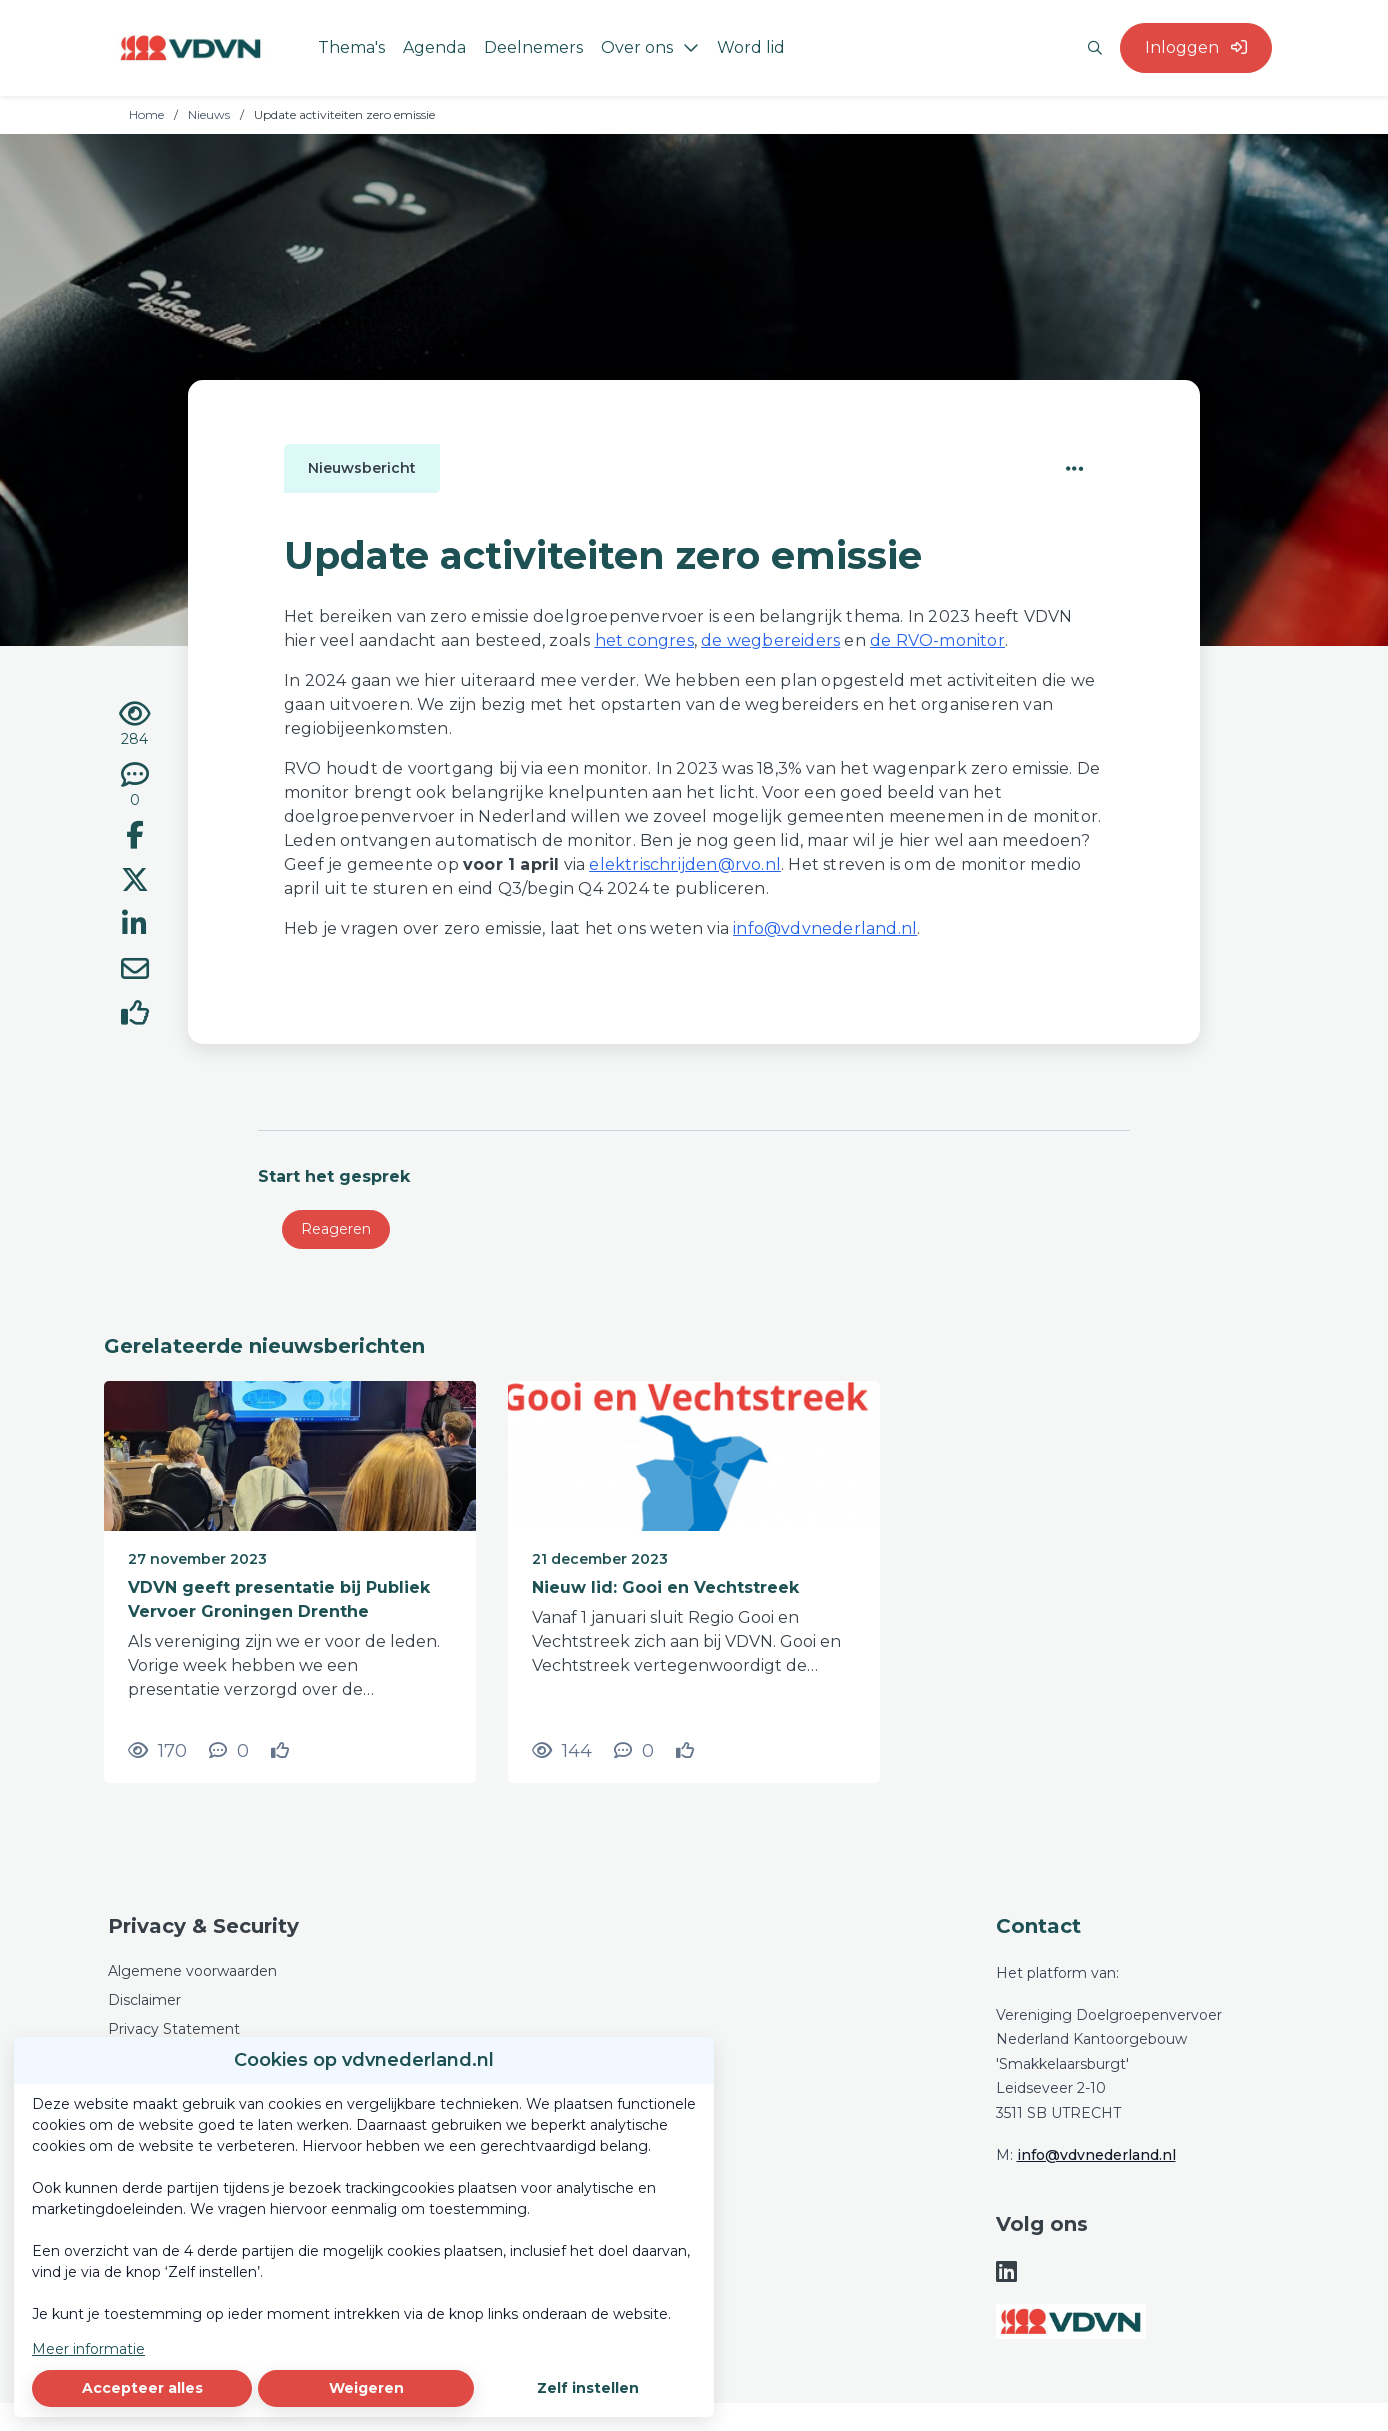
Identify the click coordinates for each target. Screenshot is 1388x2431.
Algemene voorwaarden (192, 1971)
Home (146, 114)
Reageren (336, 1229)
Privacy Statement (174, 2029)
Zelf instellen (588, 2388)
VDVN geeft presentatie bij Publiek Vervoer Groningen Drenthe (279, 1599)
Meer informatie (88, 2349)
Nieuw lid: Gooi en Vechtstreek (665, 1587)
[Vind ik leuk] (135, 1016)
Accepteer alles (142, 2388)
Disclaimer (144, 2000)
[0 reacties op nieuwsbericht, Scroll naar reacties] (135, 786)
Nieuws (209, 114)
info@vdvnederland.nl (1096, 2155)
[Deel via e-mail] (135, 972)
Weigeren (366, 2388)
